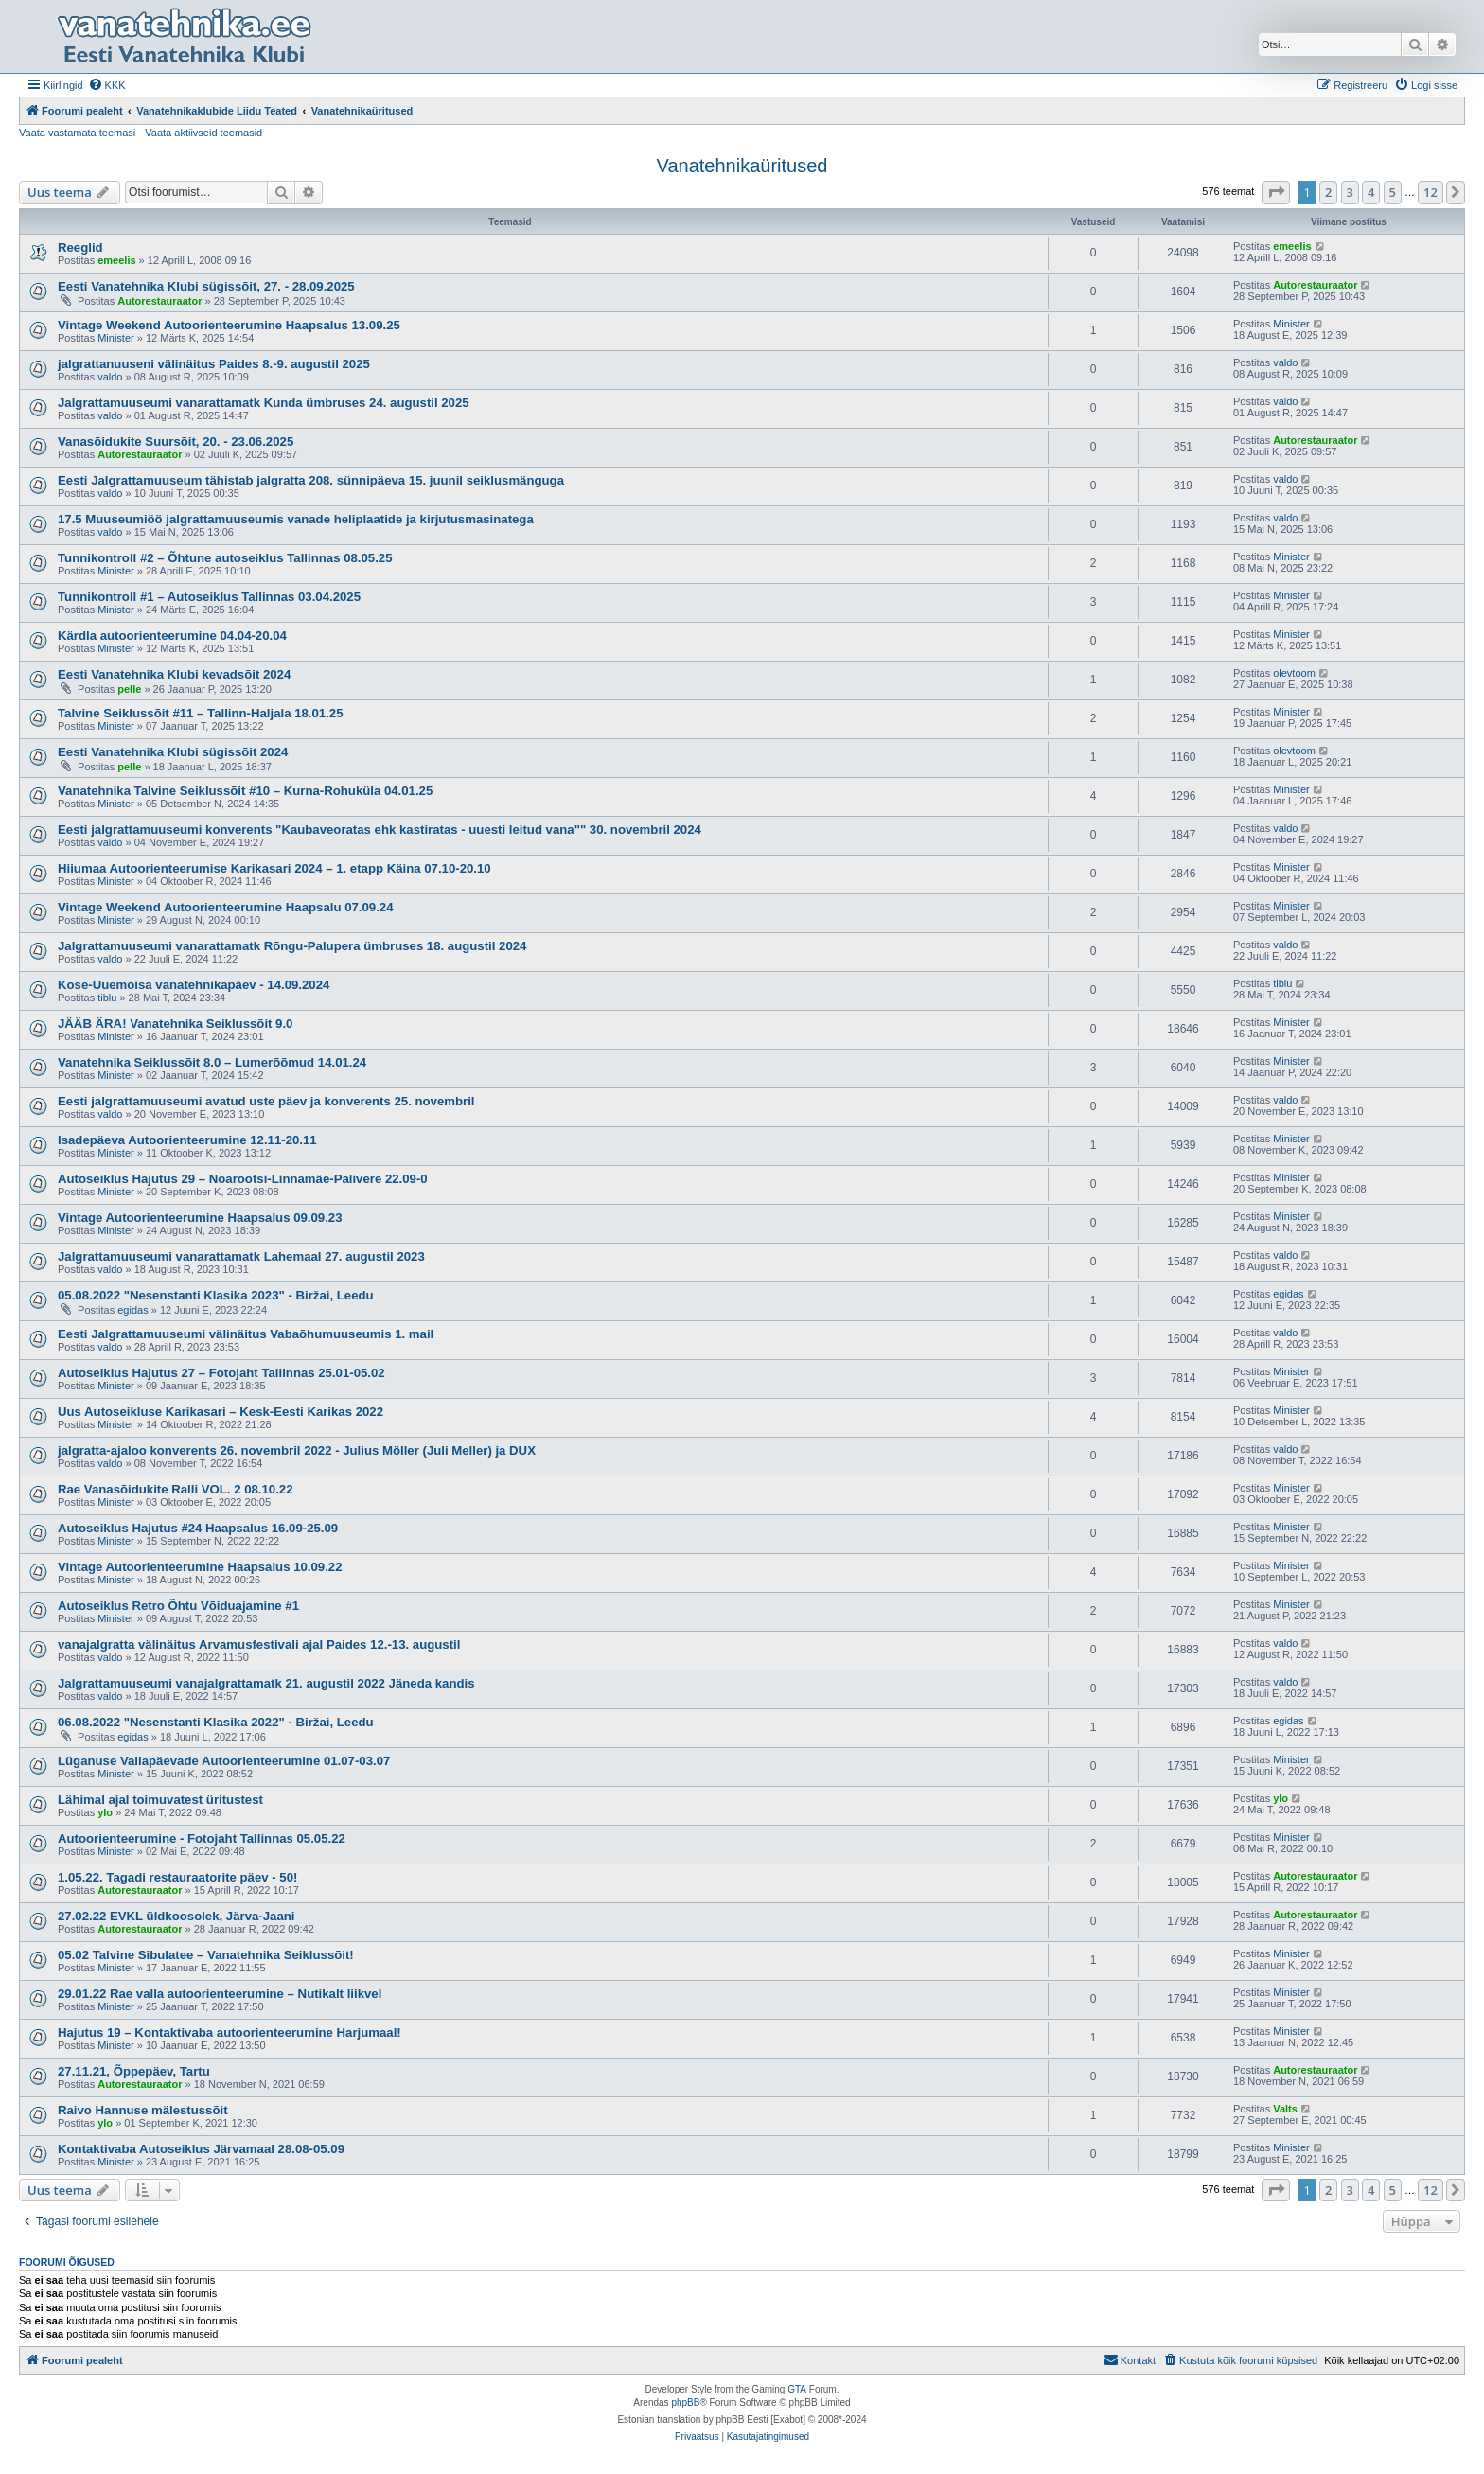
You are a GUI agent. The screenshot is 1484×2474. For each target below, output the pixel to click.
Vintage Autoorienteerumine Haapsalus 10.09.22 (200, 1567)
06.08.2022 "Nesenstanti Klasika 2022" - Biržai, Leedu (216, 1722)
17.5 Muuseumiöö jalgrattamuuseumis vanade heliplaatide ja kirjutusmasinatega (296, 519)
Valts (1285, 2108)
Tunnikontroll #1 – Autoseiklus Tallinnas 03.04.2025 (209, 597)
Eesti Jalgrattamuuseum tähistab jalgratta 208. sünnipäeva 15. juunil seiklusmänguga (311, 480)
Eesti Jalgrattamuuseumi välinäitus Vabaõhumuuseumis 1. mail (245, 1334)
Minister (115, 338)
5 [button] (1392, 192)
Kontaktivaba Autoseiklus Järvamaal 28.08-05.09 (201, 2149)
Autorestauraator (159, 301)
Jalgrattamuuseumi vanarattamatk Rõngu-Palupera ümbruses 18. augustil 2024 (292, 946)
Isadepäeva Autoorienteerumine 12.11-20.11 (187, 1140)
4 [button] (1371, 192)
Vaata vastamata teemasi (77, 132)
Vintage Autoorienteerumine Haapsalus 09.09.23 (200, 1217)
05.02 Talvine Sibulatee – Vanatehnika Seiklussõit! (206, 1955)
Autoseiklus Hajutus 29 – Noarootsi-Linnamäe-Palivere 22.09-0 (243, 1179)
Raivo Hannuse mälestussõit (143, 2110)
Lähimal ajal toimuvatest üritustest (160, 1800)
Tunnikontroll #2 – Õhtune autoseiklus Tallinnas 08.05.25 (225, 558)
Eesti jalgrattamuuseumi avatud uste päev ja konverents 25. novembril (266, 1101)
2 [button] (1328, 192)
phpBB (685, 2402)
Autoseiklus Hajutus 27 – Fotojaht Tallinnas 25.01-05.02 (221, 1373)
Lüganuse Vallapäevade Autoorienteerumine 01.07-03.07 (224, 1761)
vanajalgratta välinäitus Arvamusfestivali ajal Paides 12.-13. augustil (259, 1644)
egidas (132, 1310)
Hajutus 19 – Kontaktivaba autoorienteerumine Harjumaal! (229, 2032)
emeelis (116, 260)
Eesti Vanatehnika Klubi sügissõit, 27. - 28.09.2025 (206, 286)
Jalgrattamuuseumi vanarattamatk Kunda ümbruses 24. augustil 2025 (263, 403)
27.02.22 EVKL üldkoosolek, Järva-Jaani (176, 1916)
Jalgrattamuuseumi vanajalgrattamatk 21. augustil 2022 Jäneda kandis (266, 1683)
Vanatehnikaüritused (742, 165)
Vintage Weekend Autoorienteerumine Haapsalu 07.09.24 (225, 907)
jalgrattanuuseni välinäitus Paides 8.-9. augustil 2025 (214, 364)
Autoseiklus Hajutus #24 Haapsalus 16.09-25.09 (198, 1528)
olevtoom (1294, 673)
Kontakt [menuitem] (1130, 2359)
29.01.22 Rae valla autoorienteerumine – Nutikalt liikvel (219, 1994)
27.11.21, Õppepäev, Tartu (134, 2071)
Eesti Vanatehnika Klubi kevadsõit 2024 (174, 674)
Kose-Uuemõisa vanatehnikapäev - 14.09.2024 (193, 985)
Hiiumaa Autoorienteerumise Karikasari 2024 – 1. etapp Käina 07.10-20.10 (274, 868)
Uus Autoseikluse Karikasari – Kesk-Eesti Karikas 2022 (220, 1412)
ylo (105, 1812)
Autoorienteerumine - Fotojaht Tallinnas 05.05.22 (201, 1838)
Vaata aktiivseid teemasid (203, 132)
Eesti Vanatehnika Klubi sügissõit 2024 (173, 752)
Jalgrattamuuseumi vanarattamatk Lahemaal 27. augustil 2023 (241, 1256)
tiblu (106, 997)
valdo (109, 376)
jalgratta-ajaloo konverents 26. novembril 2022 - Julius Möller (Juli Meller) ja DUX (297, 1450)
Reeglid (80, 247)
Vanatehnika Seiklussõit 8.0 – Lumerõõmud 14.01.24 (212, 1062)
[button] (1276, 192)
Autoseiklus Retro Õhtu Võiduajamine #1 (178, 1606)
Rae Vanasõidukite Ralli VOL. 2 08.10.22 (175, 1489)
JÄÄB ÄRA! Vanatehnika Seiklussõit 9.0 (175, 1023)
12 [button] (1430, 192)
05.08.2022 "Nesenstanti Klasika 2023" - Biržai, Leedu (216, 1295)
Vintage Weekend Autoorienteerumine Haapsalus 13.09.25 (229, 325)
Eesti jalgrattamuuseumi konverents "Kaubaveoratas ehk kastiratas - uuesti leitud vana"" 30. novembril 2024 (379, 829)
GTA (796, 2389)
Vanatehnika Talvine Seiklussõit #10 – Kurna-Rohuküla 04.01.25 (245, 791)
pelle (129, 689)
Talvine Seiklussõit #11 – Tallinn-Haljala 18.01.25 (201, 713)
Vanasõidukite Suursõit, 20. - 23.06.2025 (175, 441)
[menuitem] (107, 85)
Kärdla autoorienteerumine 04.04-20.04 (172, 635)
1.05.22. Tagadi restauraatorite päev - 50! (177, 1877)
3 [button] (1350, 192)
